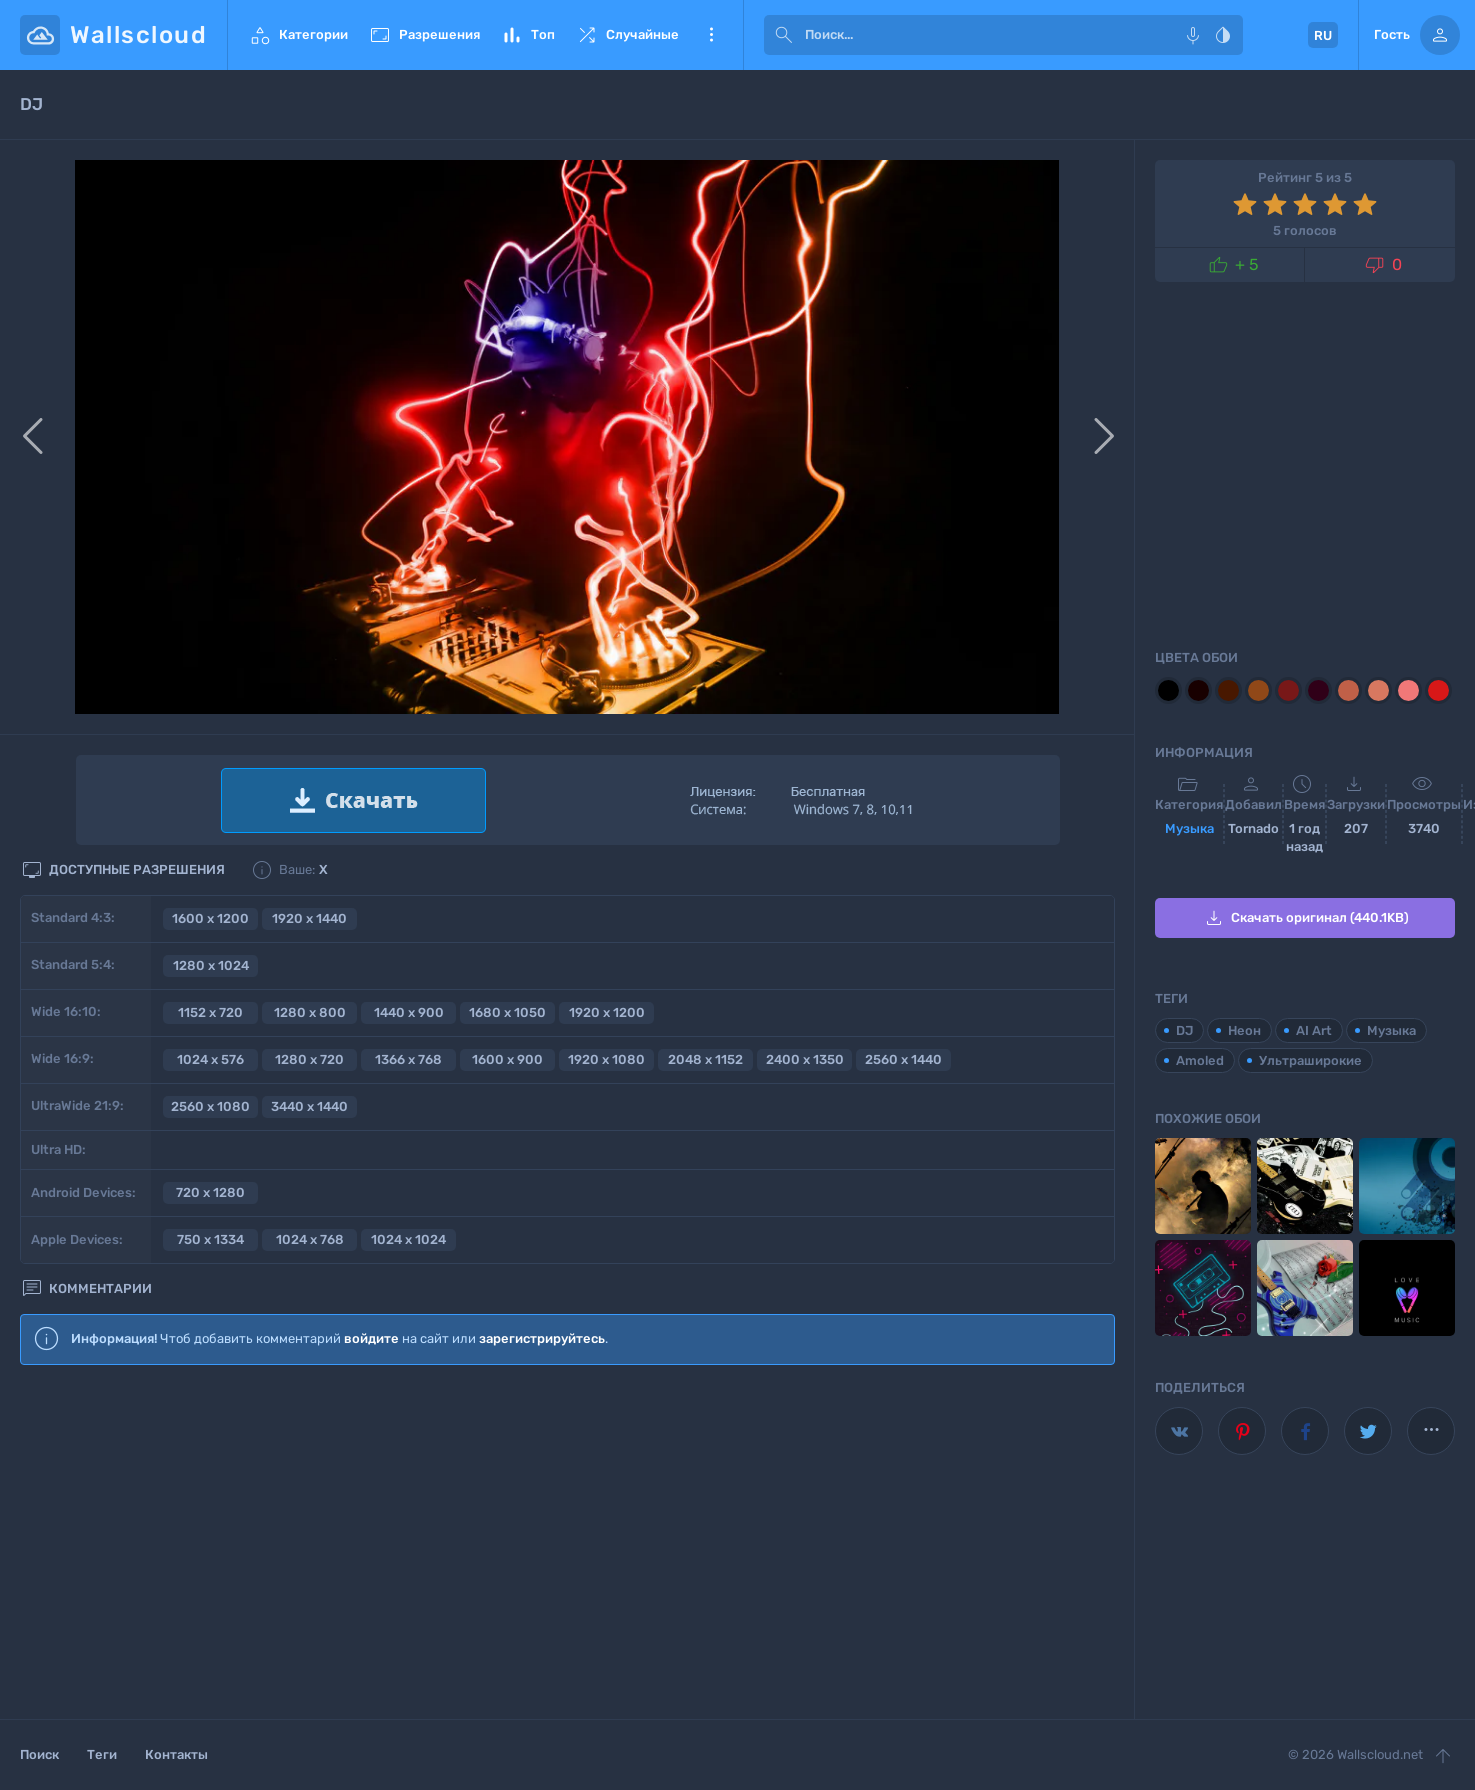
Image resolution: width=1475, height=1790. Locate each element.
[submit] (784, 35)
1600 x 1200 (210, 918)
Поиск (39, 1754)
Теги (102, 1754)
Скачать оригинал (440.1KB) (1305, 918)
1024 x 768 (310, 1239)
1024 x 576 (210, 1059)
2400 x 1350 (805, 1059)
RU (1323, 35)
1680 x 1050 (507, 1012)
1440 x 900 (409, 1012)
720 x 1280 (210, 1192)
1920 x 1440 (309, 918)
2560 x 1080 (210, 1106)
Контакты (176, 1754)
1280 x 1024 (211, 965)
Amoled (1200, 1060)
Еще (711, 35)
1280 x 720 (309, 1059)
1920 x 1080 (606, 1059)
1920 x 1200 (607, 1012)
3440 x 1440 (309, 1106)
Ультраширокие (1310, 1060)
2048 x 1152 (705, 1059)
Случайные (627, 35)
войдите (371, 1338)
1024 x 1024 (408, 1239)
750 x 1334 (210, 1239)
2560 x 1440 (903, 1059)
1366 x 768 (408, 1059)
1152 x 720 (210, 1012)
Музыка (1189, 828)
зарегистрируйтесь (542, 1338)
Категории (298, 35)
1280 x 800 (310, 1012)
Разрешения (424, 35)
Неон (1244, 1030)
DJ (1184, 1030)
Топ (527, 35)
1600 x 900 (507, 1059)
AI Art (1314, 1030)
